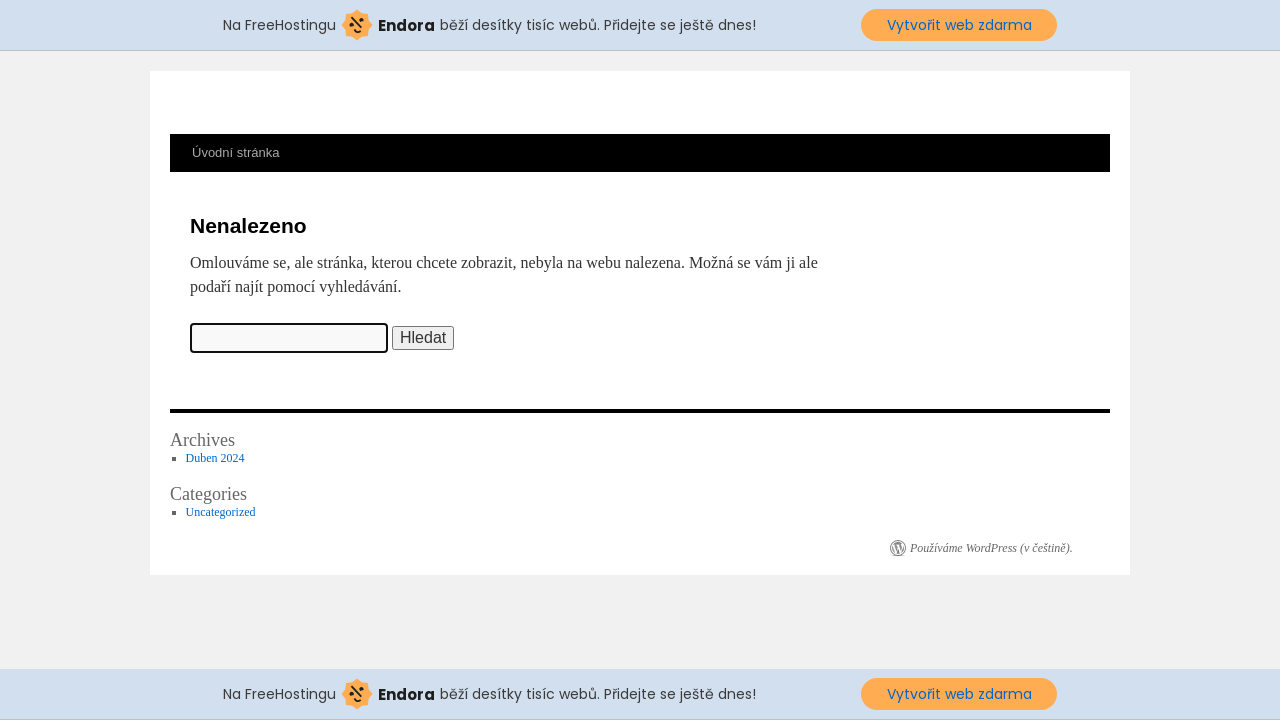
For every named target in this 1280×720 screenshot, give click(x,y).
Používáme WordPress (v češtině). (991, 548)
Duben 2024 (215, 458)
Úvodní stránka (235, 152)
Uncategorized (221, 512)
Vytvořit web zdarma (959, 25)
